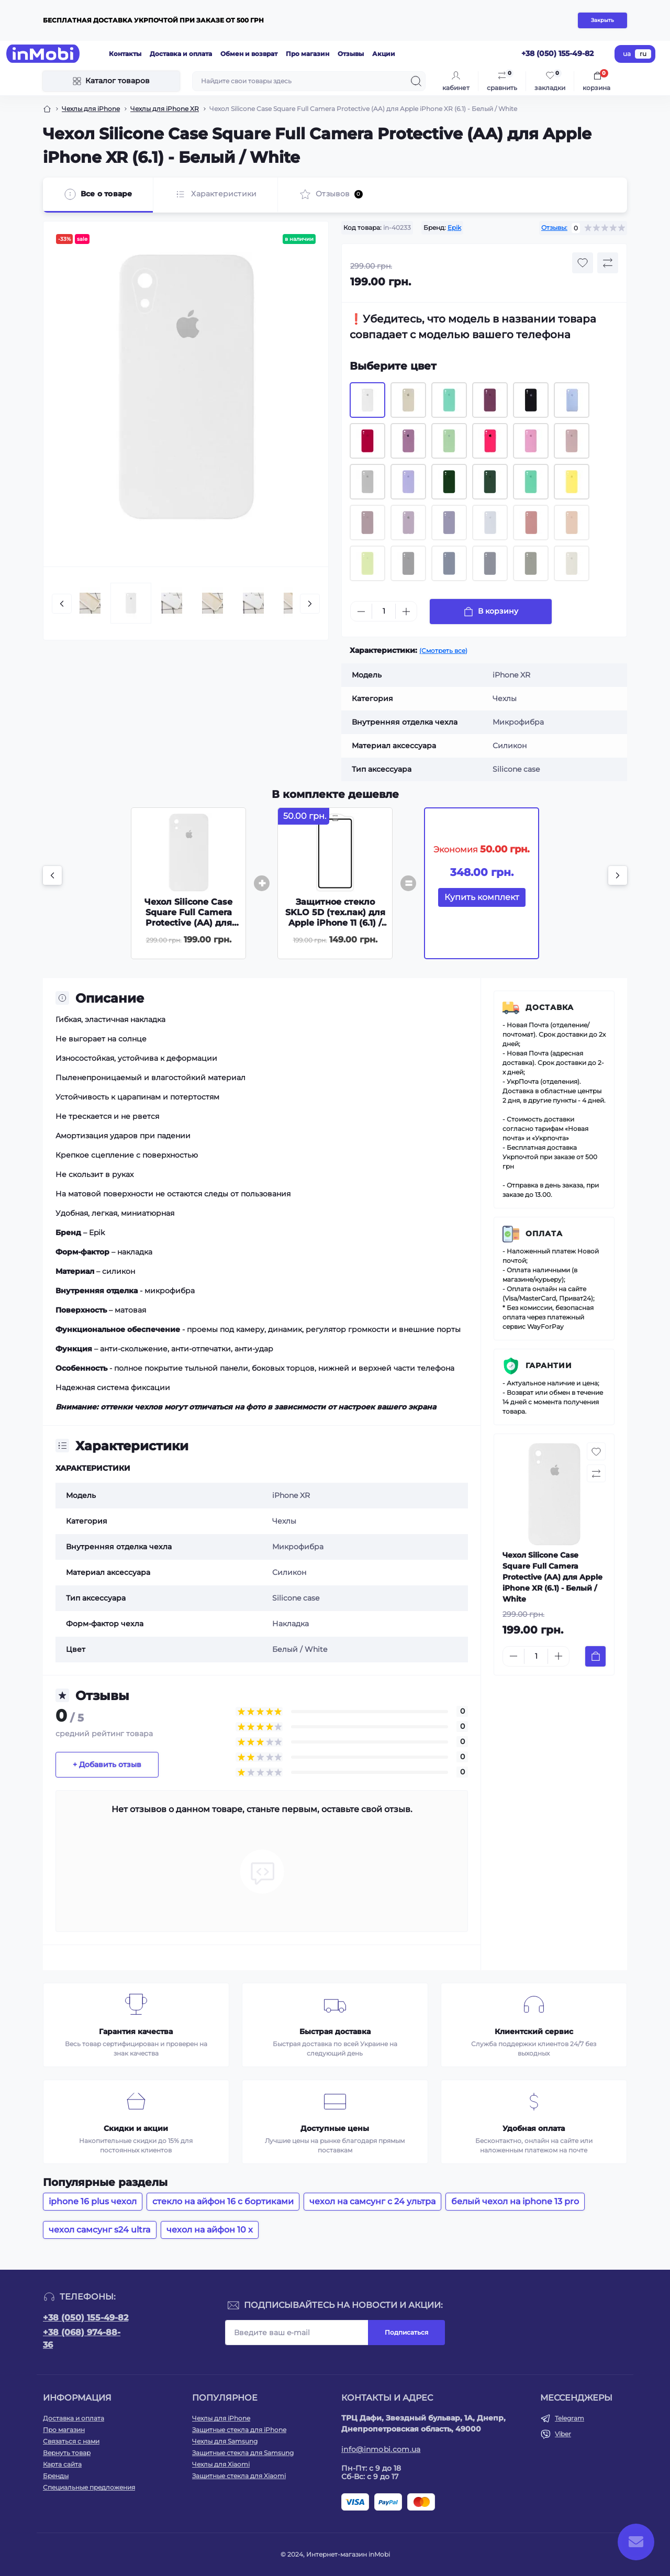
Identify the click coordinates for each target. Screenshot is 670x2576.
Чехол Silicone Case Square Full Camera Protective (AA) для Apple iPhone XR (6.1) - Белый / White (188, 923)
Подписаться (406, 2332)
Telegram (569, 2418)
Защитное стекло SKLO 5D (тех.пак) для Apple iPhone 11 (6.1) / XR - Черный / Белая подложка (335, 923)
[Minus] (361, 611)
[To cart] (595, 1656)
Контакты (125, 54)
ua (627, 54)
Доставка (550, 1007)
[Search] (416, 81)
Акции (383, 54)
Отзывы (351, 54)
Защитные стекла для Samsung (243, 2453)
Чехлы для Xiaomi (221, 2464)
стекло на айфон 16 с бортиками (223, 2201)
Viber (563, 2434)
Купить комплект (481, 897)
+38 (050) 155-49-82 (85, 2318)
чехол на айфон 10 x (209, 2230)
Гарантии (549, 1365)
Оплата (544, 1233)
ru (643, 54)
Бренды (56, 2476)
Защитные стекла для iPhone (239, 2430)
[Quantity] (384, 611)
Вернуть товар (67, 2453)
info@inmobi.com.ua (380, 2449)
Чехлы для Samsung (225, 2441)
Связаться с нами (71, 2441)
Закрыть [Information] (602, 20)
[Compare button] (607, 262)
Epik (454, 227)
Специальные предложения (89, 2487)
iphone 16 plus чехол (93, 2201)
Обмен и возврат (248, 54)
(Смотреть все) (443, 650)
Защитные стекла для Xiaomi (239, 2476)
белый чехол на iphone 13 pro (515, 2201)
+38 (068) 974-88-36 (81, 2338)
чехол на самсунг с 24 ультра (372, 2201)
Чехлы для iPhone (91, 109)
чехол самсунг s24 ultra (100, 2230)
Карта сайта (62, 2464)
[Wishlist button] (582, 262)
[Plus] (406, 611)
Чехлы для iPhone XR (164, 109)
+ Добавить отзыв (107, 1764)
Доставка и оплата (181, 54)
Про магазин (307, 54)
